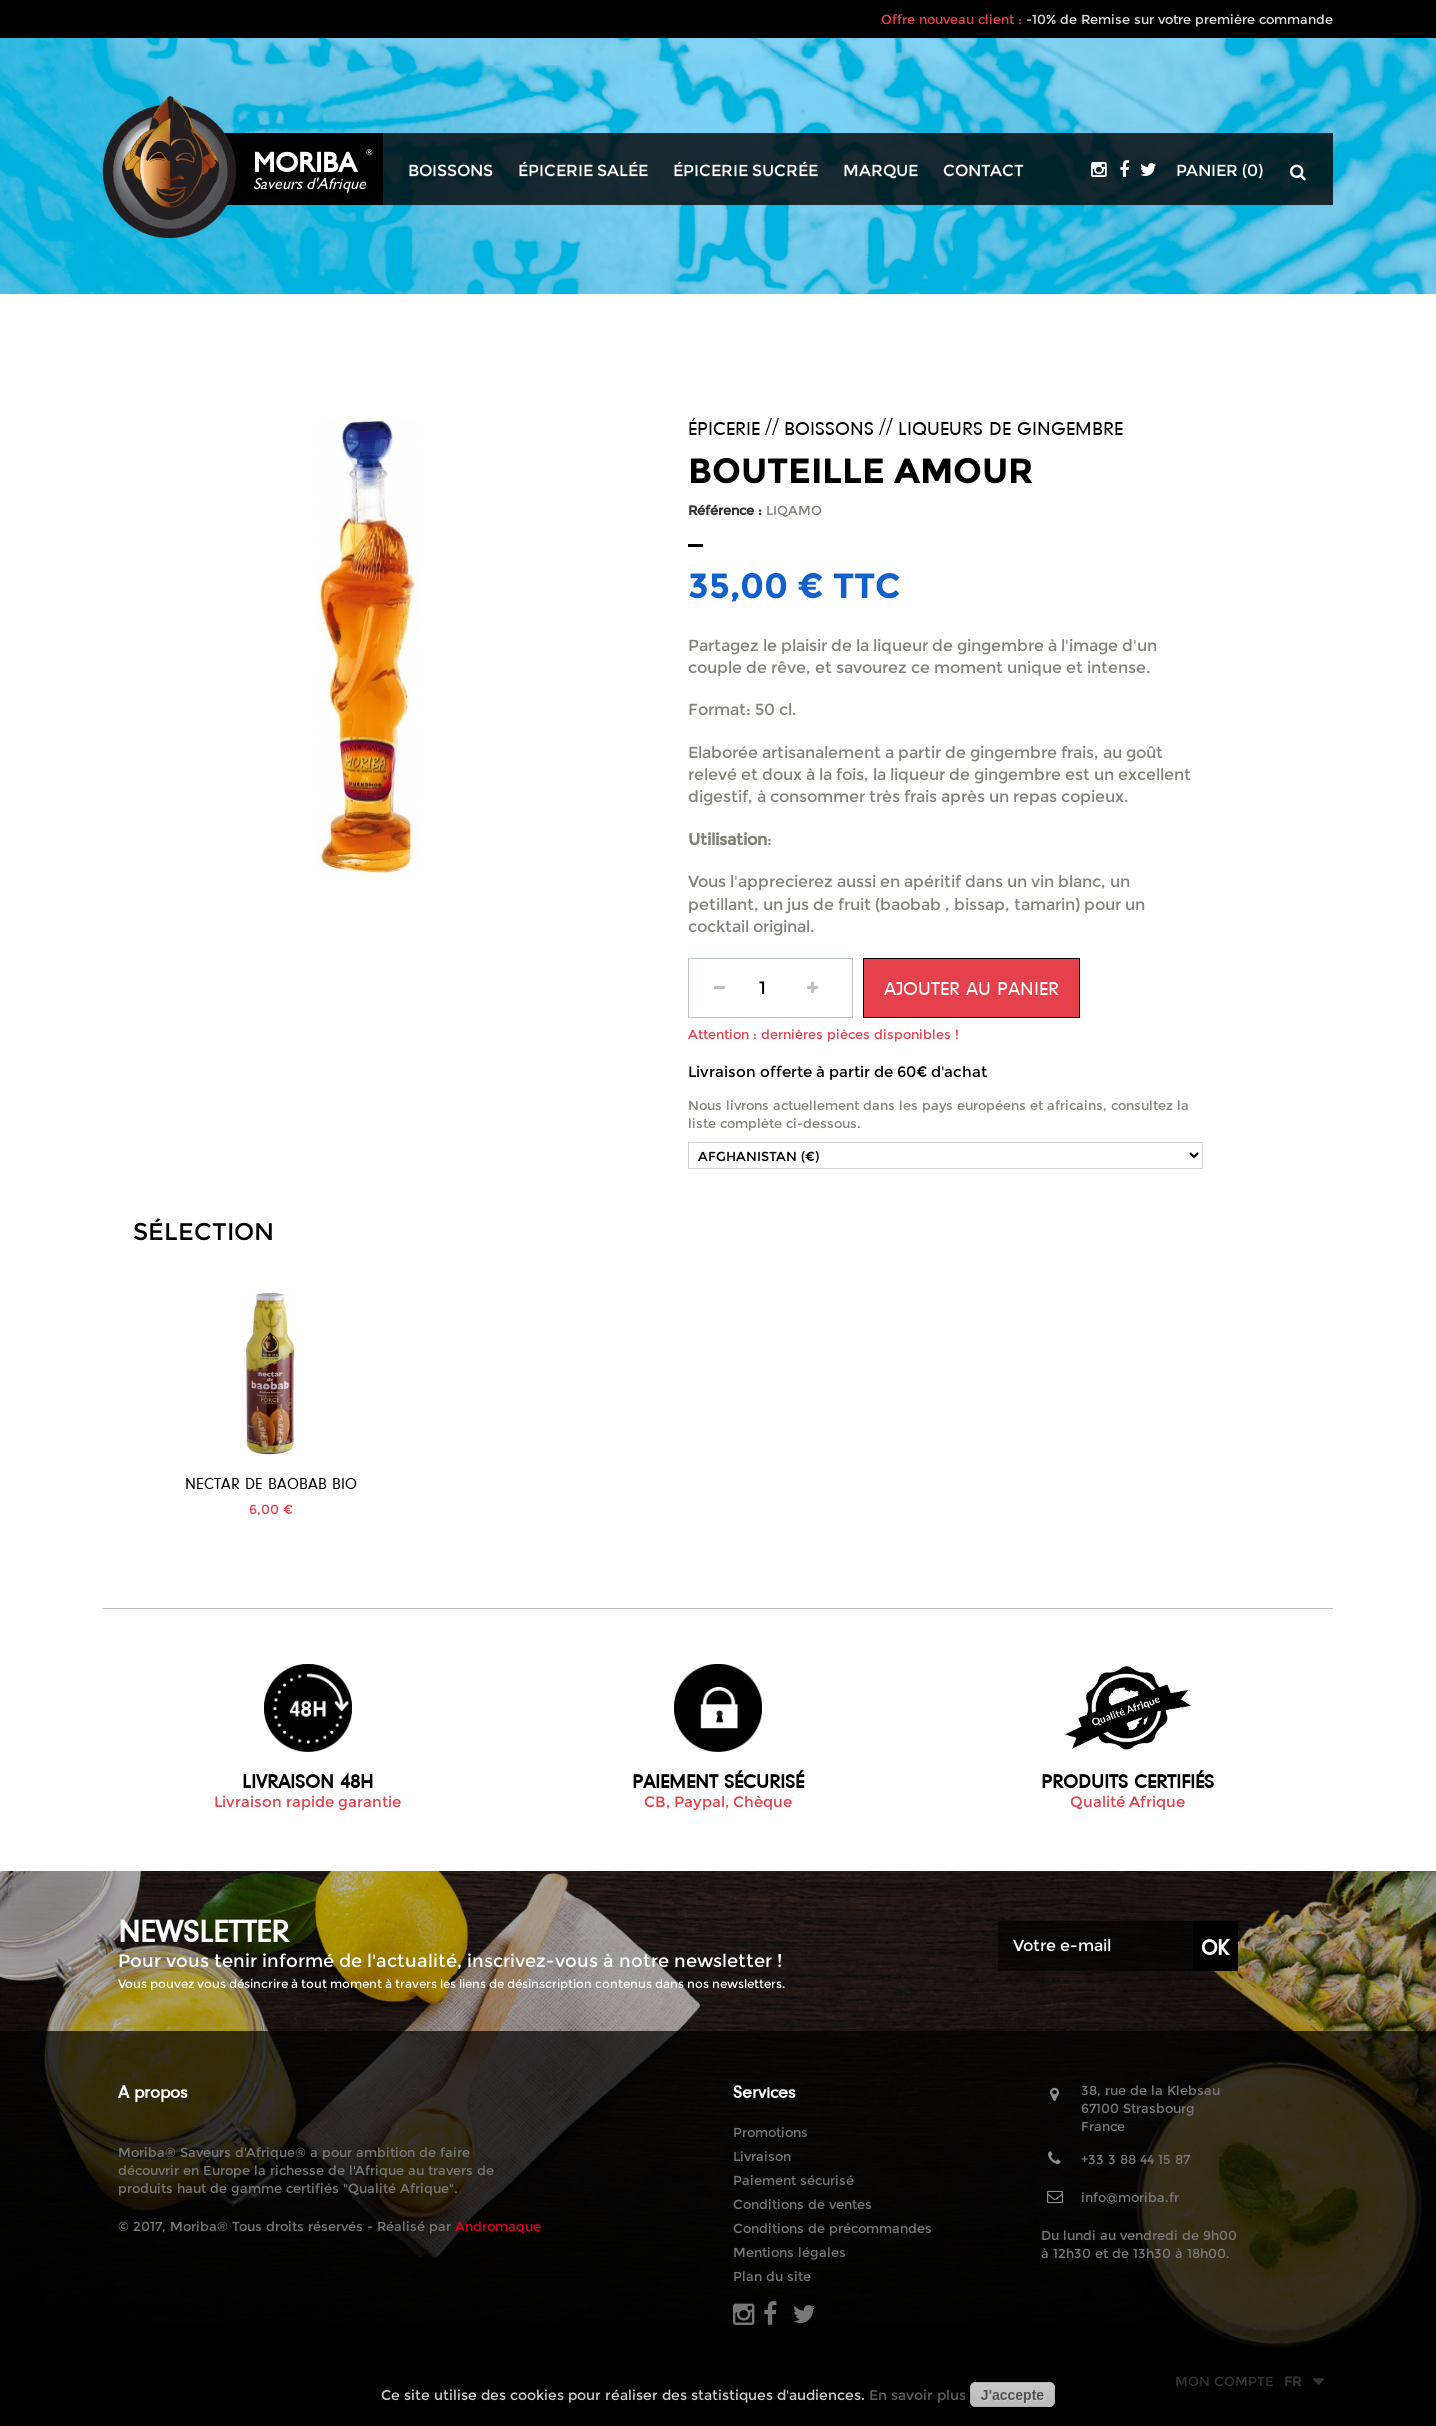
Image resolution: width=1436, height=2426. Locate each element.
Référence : (725, 510)
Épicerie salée (583, 171)
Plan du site (772, 2276)
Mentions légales (789, 2252)
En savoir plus (917, 2395)
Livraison (762, 2156)
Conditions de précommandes (832, 2228)
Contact (983, 171)
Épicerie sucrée (745, 171)
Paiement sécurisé (793, 2180)
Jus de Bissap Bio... (271, 1483)
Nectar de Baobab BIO (466, 1483)
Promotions (770, 2132)
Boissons (450, 171)
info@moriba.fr (1130, 2197)
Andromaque (498, 2226)
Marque (880, 171)
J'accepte (1012, 2395)
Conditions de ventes (802, 2204)
